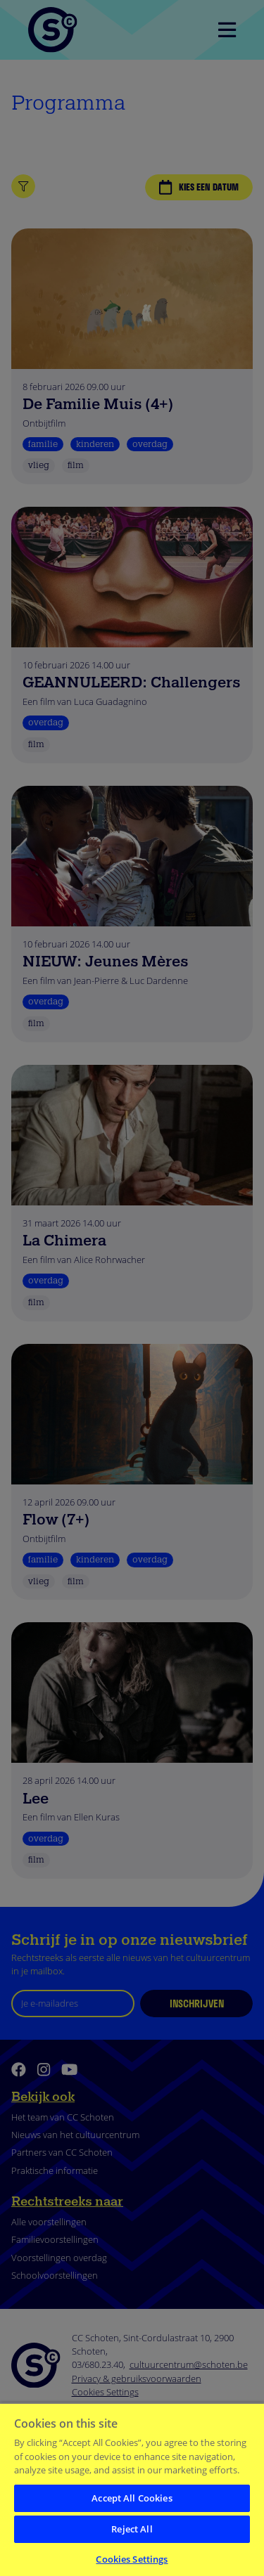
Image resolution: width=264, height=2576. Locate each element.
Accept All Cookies (132, 2498)
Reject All (131, 2529)
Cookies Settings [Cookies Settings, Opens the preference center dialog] (132, 2559)
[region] (132, 2489)
